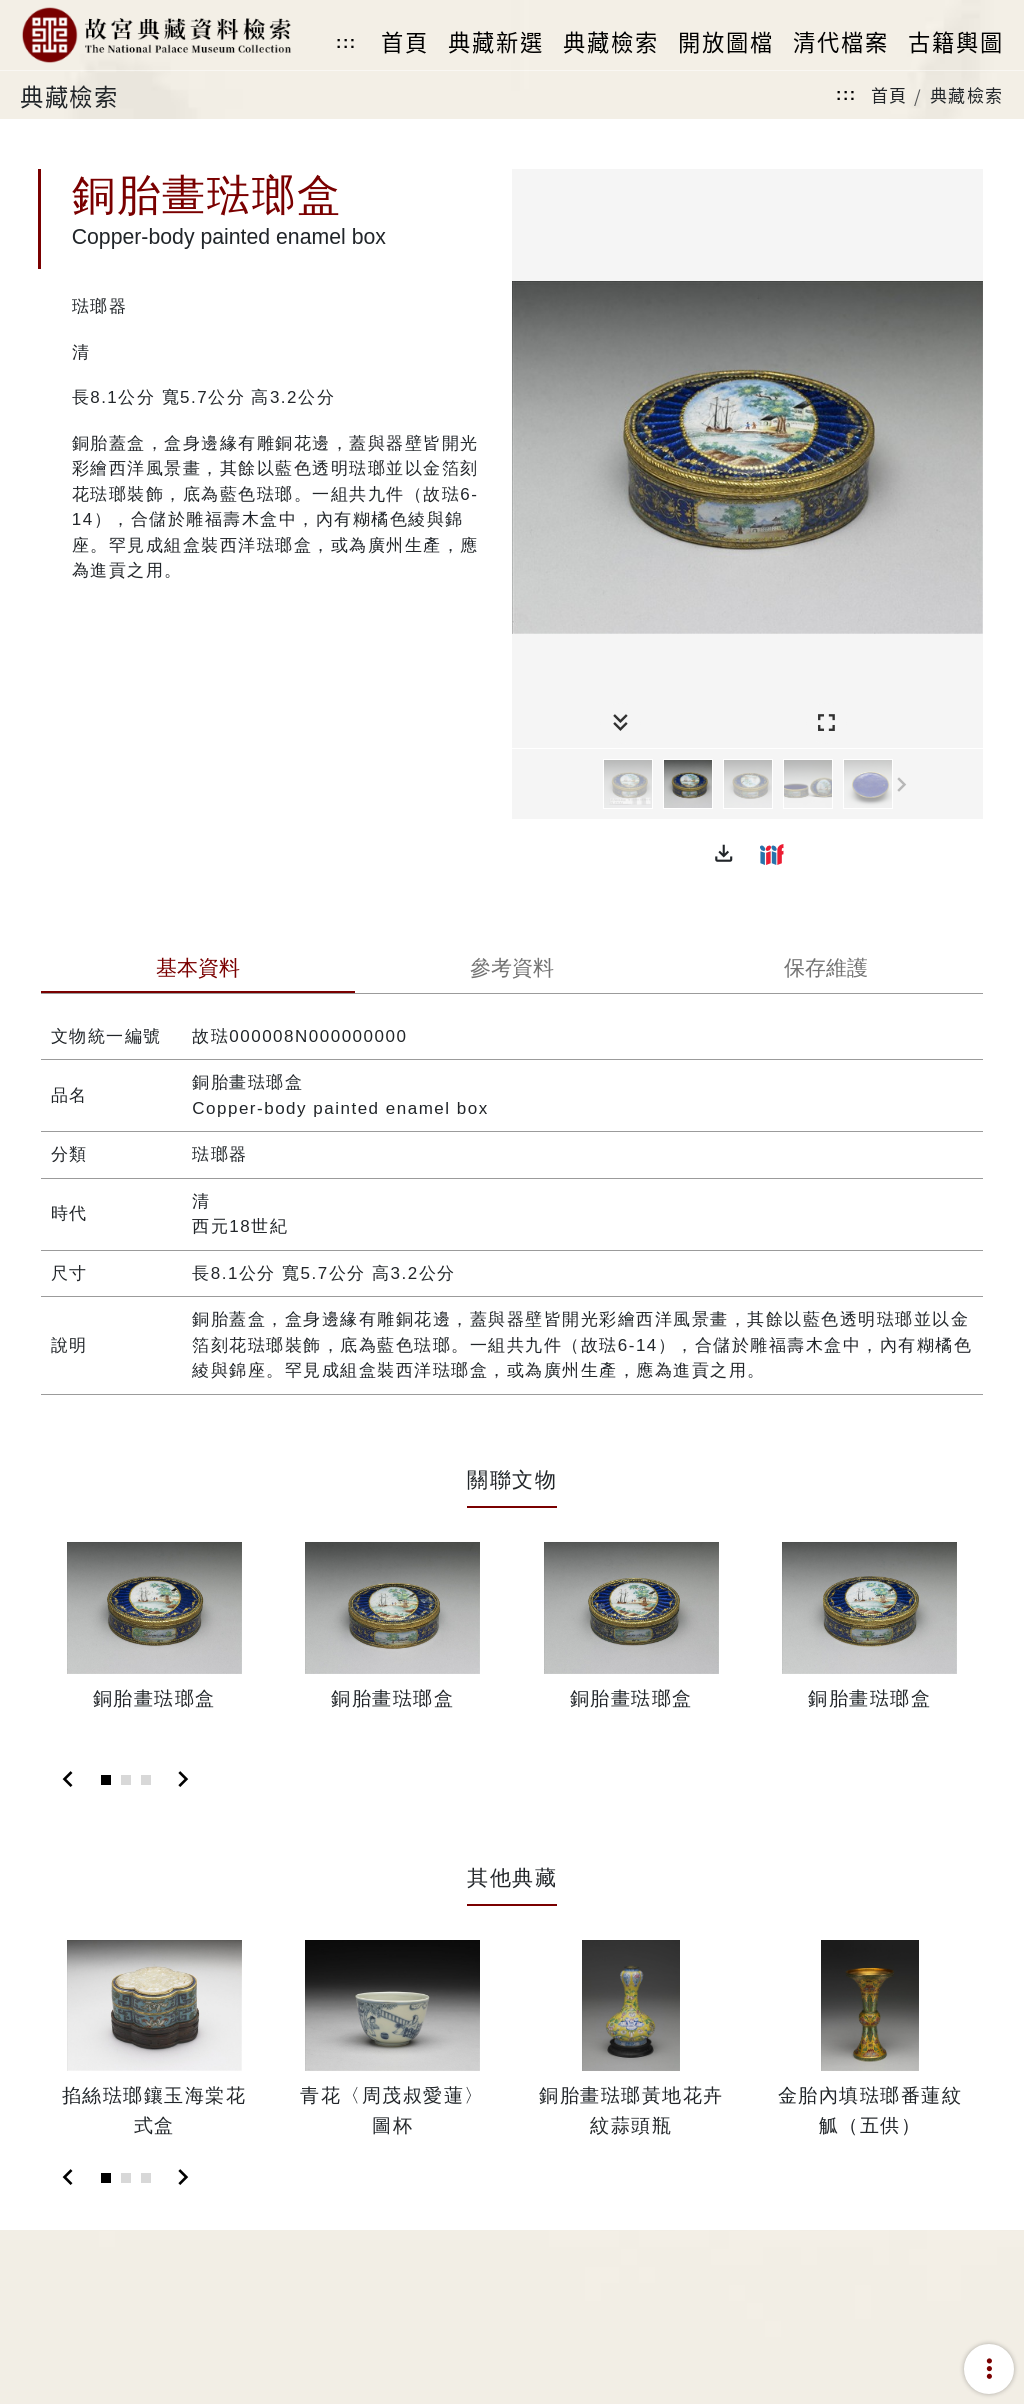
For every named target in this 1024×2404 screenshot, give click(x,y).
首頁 (889, 94)
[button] (724, 854)
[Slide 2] (126, 1780)
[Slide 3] (146, 1780)
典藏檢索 (967, 94)
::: (346, 42)
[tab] (198, 970)
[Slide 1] (106, 1780)
